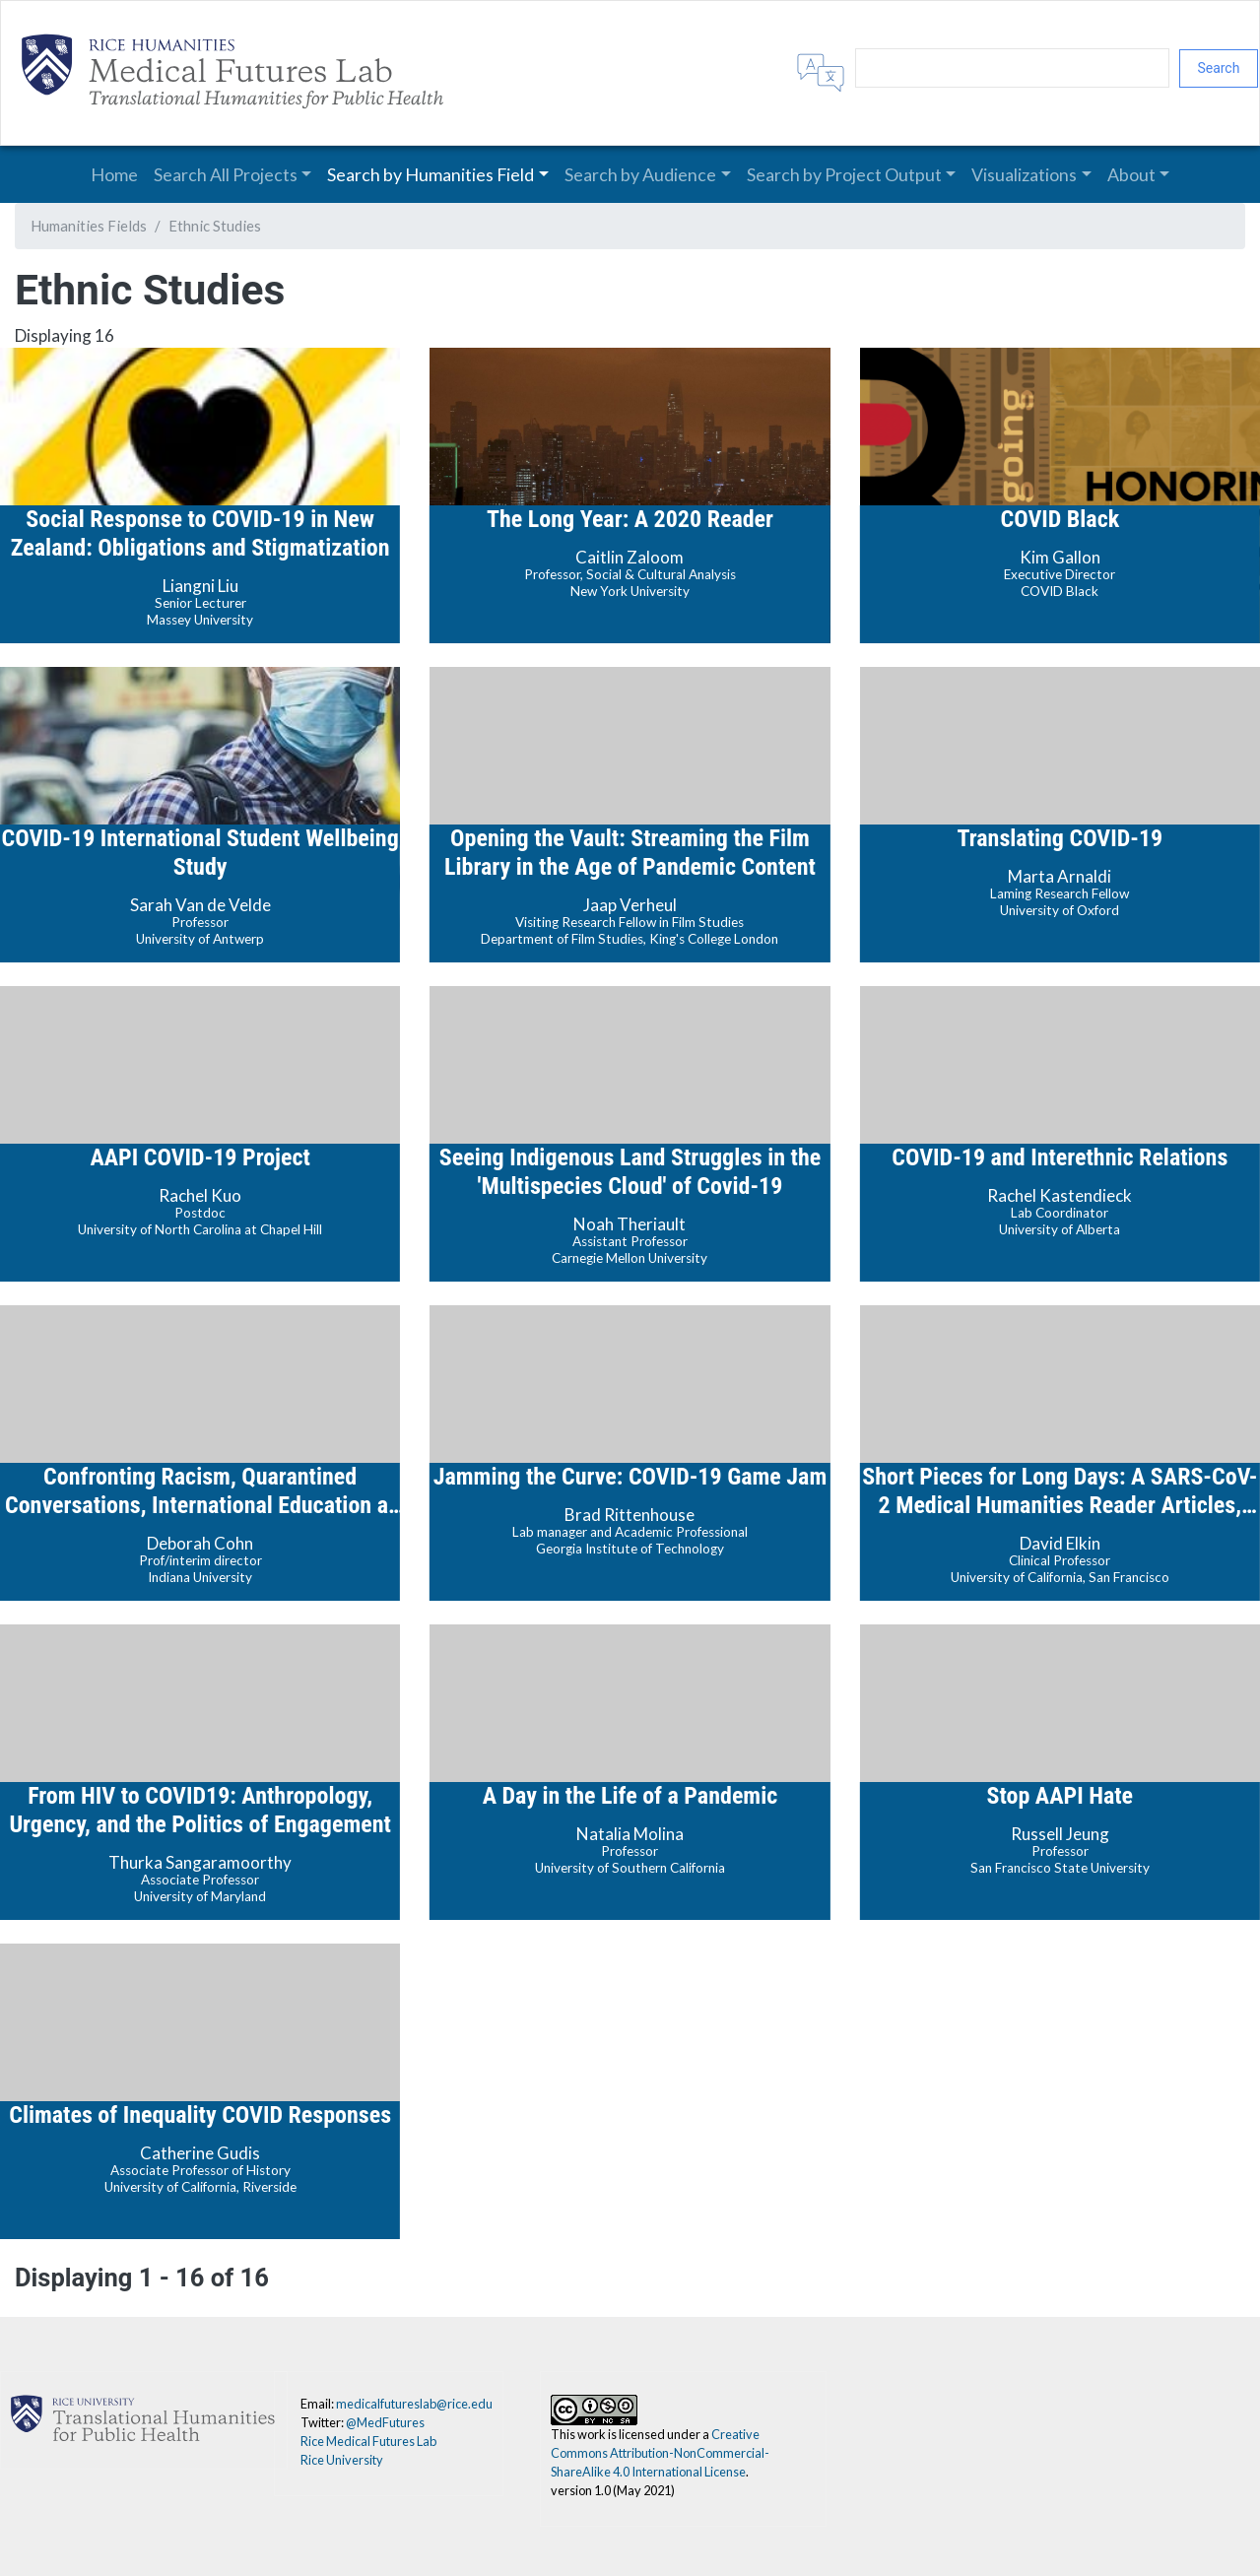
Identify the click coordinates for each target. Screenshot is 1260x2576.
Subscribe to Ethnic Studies (23, 2309)
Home (114, 174)
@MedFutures (385, 2422)
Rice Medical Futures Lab (368, 2441)
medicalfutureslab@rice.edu (414, 2403)
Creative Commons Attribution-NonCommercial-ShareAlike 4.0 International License (660, 2452)
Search (1218, 68)
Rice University (341, 2460)
